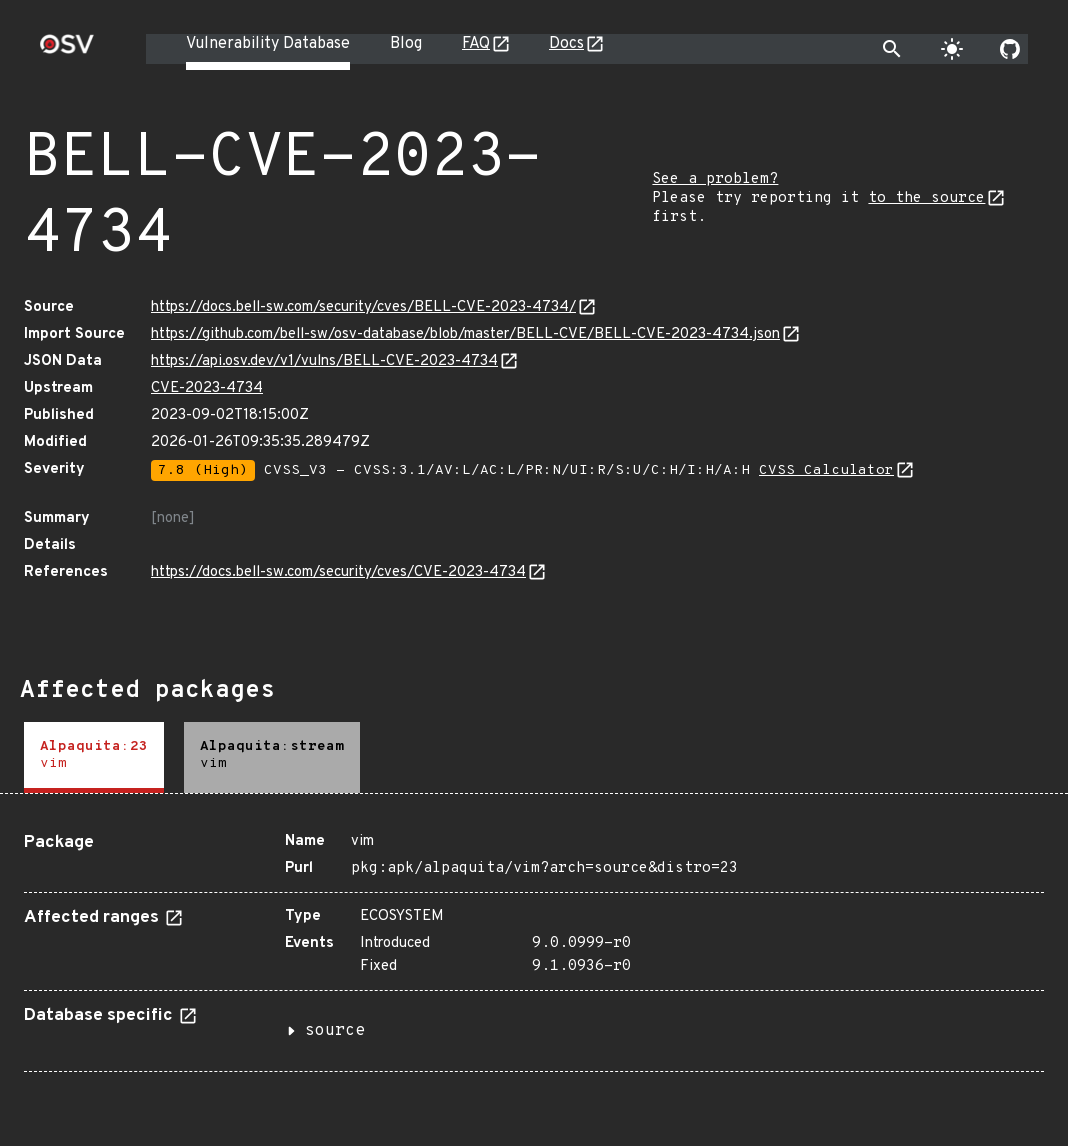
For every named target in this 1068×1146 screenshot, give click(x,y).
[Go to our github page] (1010, 49)
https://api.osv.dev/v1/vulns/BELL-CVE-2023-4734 (324, 361)
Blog (406, 44)
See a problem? (715, 179)
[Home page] (67, 50)
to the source (926, 198)
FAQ (476, 44)
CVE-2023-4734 (207, 388)
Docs (566, 44)
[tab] (94, 757)
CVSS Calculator (826, 470)
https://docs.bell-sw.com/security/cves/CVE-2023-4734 (338, 572)
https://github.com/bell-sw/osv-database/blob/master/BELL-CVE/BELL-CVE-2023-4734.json (465, 334)
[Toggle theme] (952, 49)
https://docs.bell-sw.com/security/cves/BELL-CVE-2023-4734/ (363, 307)
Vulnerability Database (268, 44)
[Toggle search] (892, 49)
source (335, 1031)
